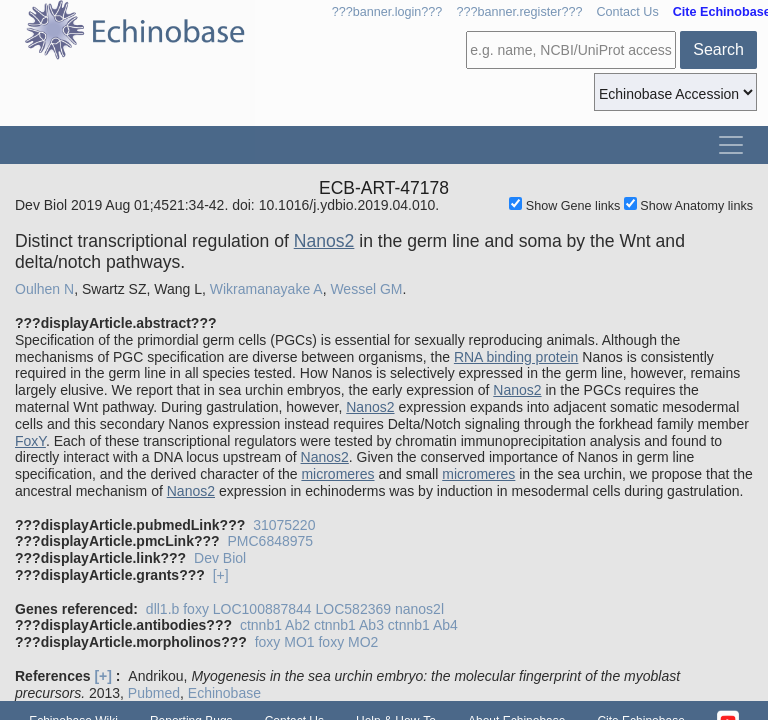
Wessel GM (366, 289)
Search (718, 49)
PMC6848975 (270, 541)
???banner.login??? (387, 12)
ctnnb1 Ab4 (423, 625)
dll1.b (162, 609)
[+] (221, 575)
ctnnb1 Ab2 (275, 625)
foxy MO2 (348, 642)
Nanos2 (324, 241)
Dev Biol (220, 558)
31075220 (284, 525)
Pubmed (154, 693)
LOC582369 (354, 609)
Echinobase (224, 693)
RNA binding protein (516, 357)
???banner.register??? (519, 12)
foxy (196, 609)
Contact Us (627, 12)
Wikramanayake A (266, 289)
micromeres (337, 474)
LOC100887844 (262, 609)
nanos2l (419, 609)
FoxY (30, 441)
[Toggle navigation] (731, 145)
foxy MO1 (285, 642)
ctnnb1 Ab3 (349, 625)
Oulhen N (44, 289)
